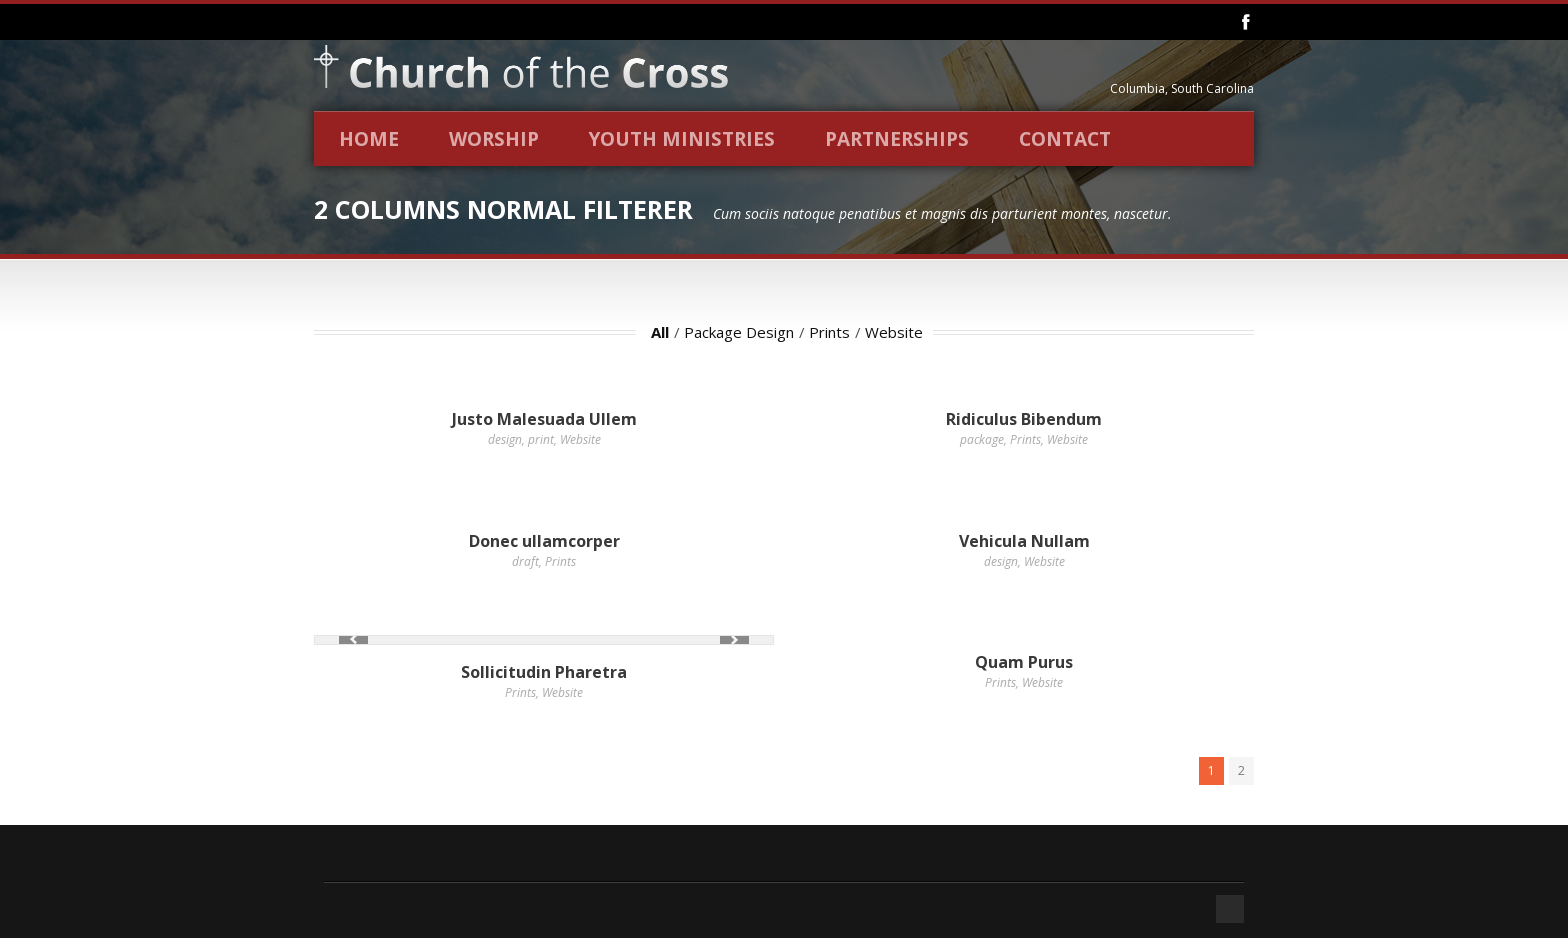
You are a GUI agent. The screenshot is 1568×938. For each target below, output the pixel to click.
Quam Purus (1024, 662)
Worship (494, 139)
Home (369, 139)
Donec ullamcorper (544, 541)
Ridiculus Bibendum (1024, 419)
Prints (829, 332)
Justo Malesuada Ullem (544, 419)
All (660, 332)
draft (525, 561)
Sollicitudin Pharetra (544, 672)
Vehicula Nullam (1024, 541)
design (505, 439)
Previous (353, 639)
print (541, 439)
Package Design (739, 332)
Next (734, 639)
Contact (1065, 139)
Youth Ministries (682, 139)
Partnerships (897, 139)
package (982, 439)
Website (894, 332)
